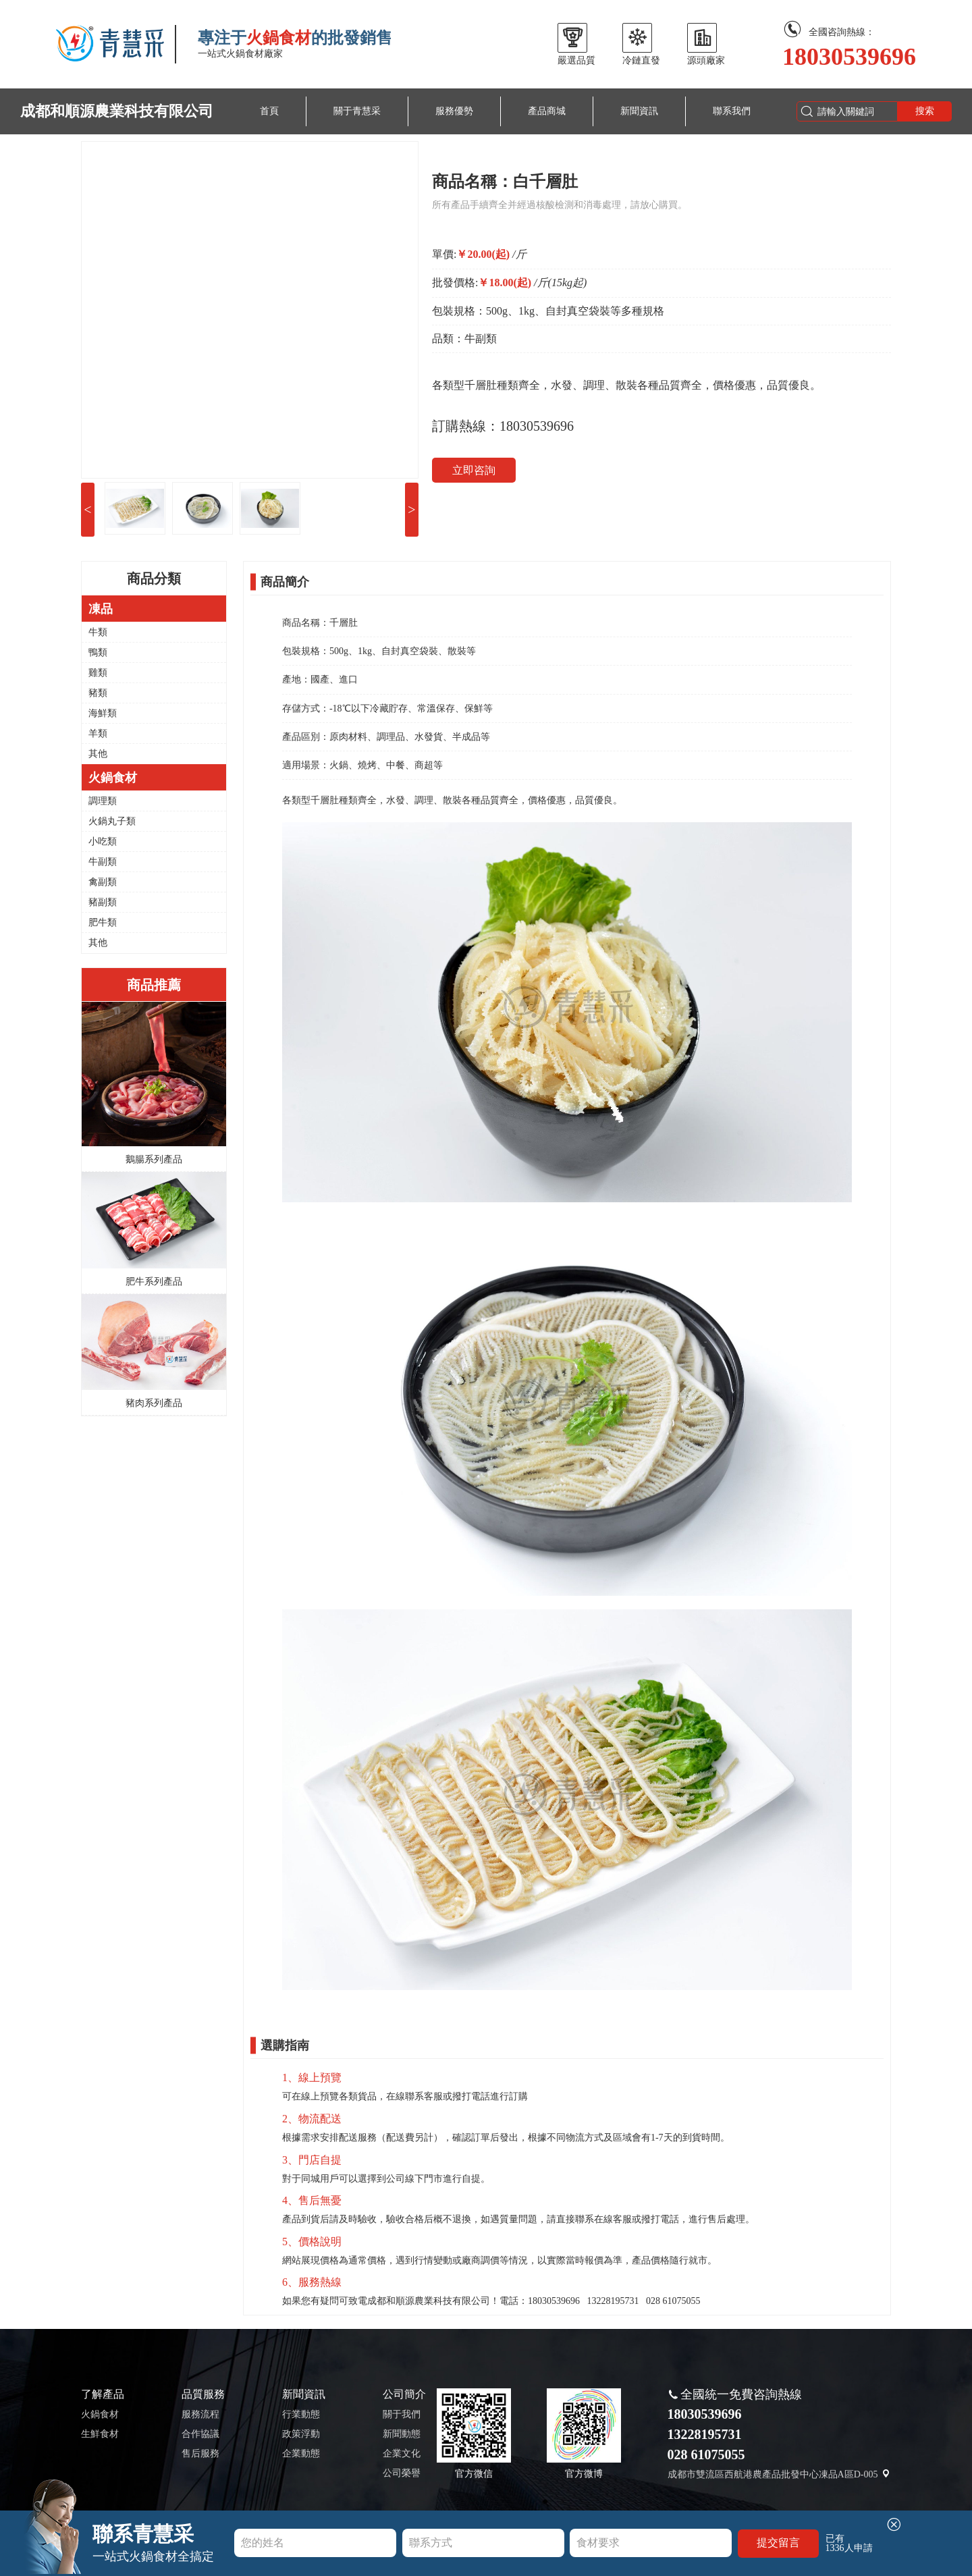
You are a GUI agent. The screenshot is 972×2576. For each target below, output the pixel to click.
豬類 (97, 693)
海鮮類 (102, 713)
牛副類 (102, 862)
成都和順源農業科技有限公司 (116, 111)
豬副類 (102, 902)
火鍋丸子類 (112, 821)
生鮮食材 (100, 2434)
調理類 (102, 801)
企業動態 (301, 2453)
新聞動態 (402, 2434)
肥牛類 (102, 922)
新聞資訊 (639, 111)
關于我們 (402, 2414)
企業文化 (402, 2453)
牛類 (97, 632)
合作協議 (200, 2434)
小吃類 (102, 841)
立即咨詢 (473, 470)
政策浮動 (301, 2434)
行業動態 (301, 2414)
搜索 (924, 110)
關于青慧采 (357, 111)
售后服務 (200, 2453)
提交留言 (778, 2542)
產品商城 (547, 111)
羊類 (97, 733)
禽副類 (102, 882)
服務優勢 (454, 111)
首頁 (269, 111)
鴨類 (97, 652)
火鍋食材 (100, 2414)
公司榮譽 (402, 2473)
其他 (97, 754)
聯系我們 (732, 111)
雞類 (97, 673)
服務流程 (200, 2414)
